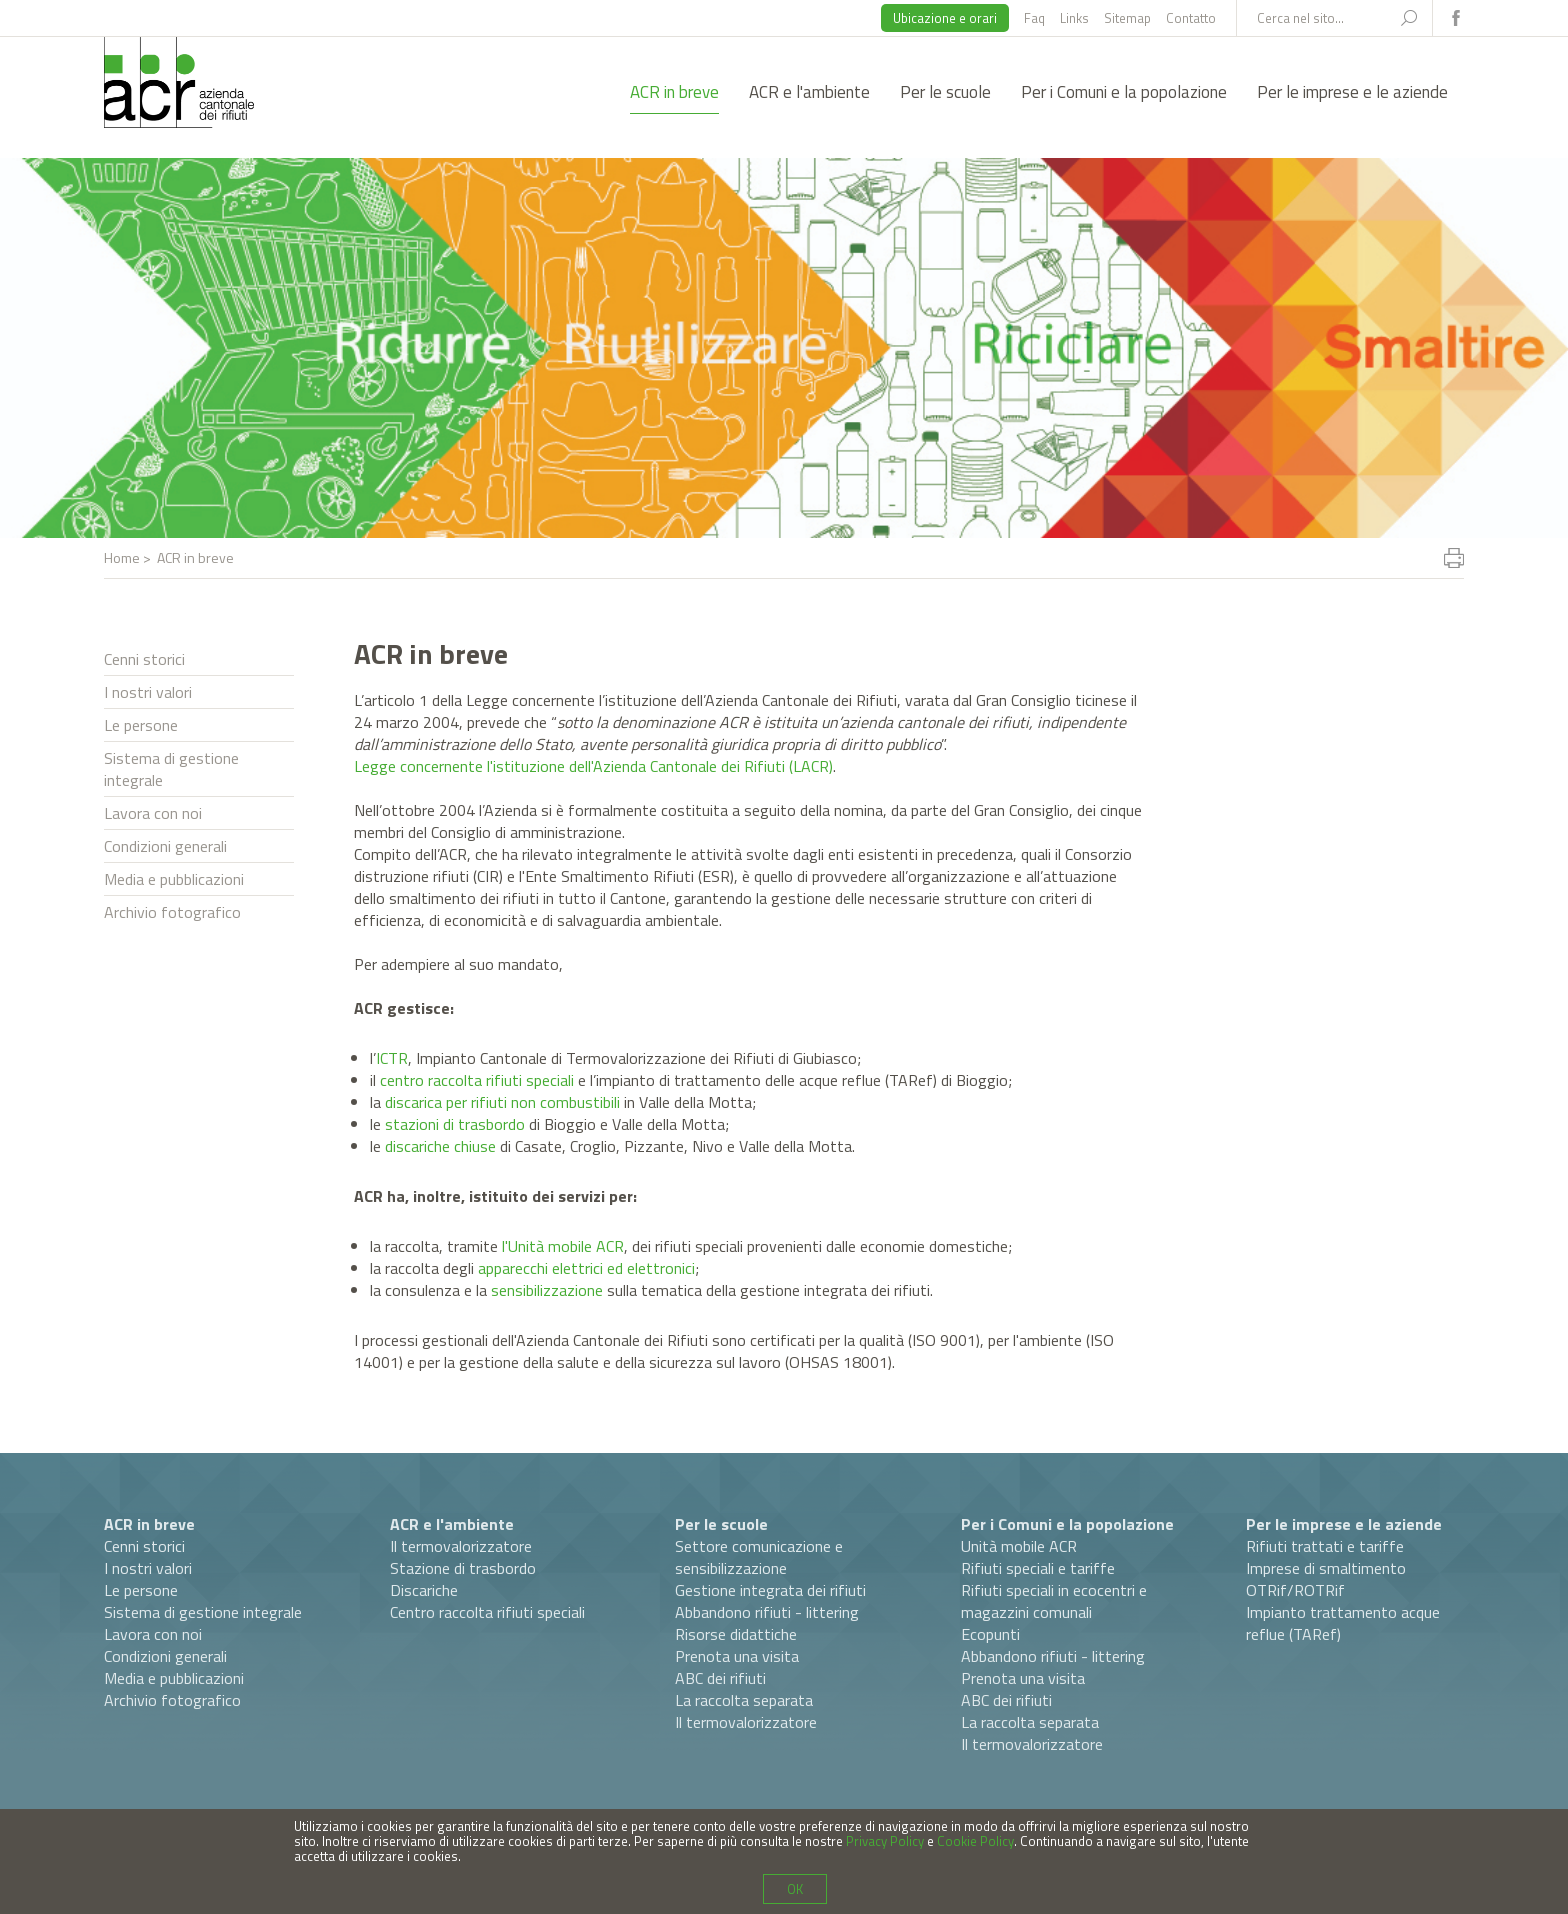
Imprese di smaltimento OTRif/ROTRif (1326, 1579)
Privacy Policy (885, 1841)
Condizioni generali (165, 846)
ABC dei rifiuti (720, 1678)
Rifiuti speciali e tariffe (1038, 1568)
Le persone (141, 725)
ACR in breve (674, 92)
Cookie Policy (975, 1841)
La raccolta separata (744, 1700)
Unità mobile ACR (1019, 1546)
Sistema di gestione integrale (171, 769)
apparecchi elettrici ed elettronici (586, 1268)
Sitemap (1127, 18)
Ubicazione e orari (945, 18)
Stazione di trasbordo (463, 1568)
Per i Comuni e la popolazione (1124, 92)
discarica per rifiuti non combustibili (502, 1102)
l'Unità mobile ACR (563, 1246)
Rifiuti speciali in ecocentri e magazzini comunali (1054, 1601)
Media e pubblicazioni (174, 879)
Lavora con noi (153, 813)
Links (1074, 18)
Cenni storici (144, 659)
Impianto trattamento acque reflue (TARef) (1343, 1623)
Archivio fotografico (172, 912)
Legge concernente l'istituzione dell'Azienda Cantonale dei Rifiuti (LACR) (593, 766)
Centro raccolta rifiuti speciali (487, 1612)
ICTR (392, 1058)
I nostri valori (148, 692)
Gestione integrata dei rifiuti (770, 1590)
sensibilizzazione (547, 1290)
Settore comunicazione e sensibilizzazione (759, 1557)
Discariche (424, 1590)
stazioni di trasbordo (455, 1124)
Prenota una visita (737, 1656)
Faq (1034, 18)
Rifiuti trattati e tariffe (1325, 1546)
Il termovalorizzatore (461, 1546)
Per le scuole (945, 92)
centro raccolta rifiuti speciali (477, 1080)
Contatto (1191, 18)
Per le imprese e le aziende (1352, 92)
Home (122, 557)
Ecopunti (990, 1634)
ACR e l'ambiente (809, 92)
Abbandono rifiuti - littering (767, 1612)
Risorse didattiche (736, 1634)
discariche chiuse (440, 1146)
